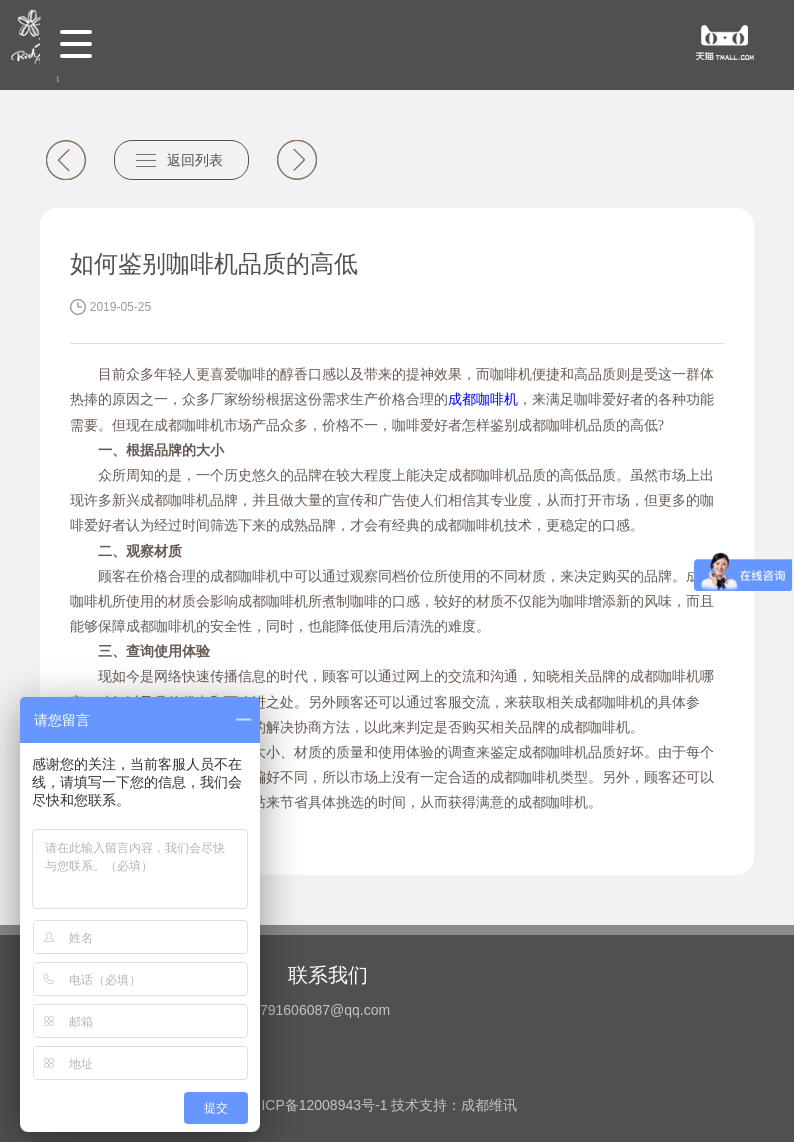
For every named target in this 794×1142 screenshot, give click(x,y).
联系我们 (328, 975)
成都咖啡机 (483, 399)
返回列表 (195, 160)
